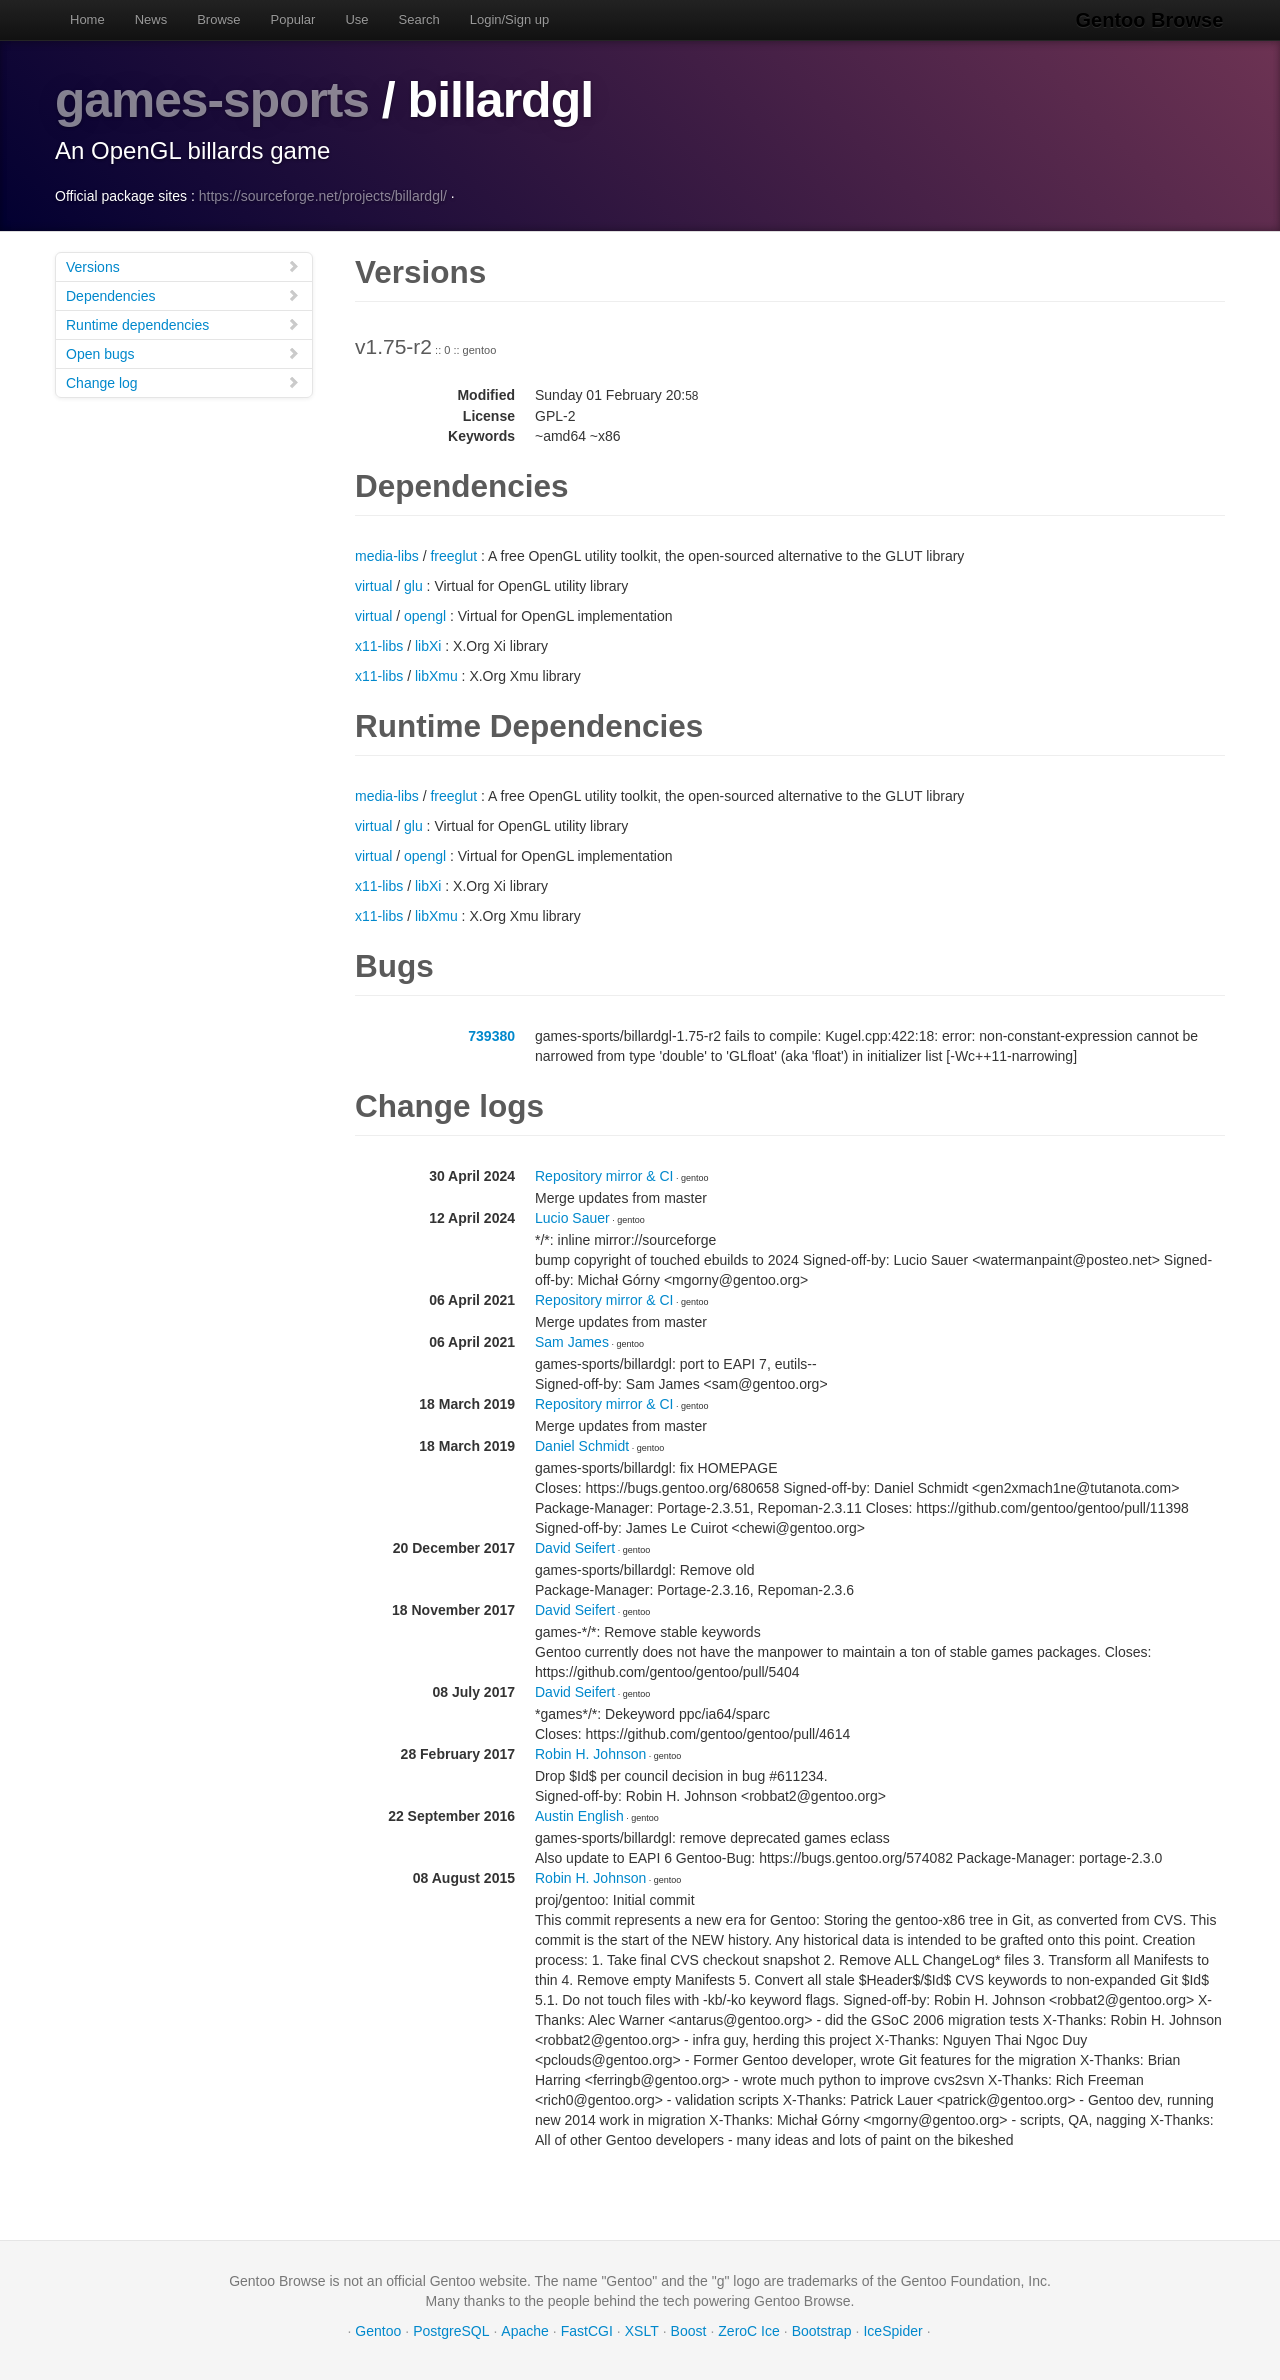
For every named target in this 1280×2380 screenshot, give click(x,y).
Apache (524, 2330)
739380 (491, 1035)
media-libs (387, 555)
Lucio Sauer (572, 1217)
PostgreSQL (451, 2330)
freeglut (453, 555)
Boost (689, 2330)
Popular (293, 19)
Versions (183, 265)
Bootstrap (822, 2330)
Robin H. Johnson (590, 1753)
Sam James (572, 1341)
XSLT (642, 2330)
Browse (218, 19)
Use (356, 19)
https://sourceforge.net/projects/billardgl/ (323, 195)
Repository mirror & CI (604, 1175)
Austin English (579, 1815)
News (151, 19)
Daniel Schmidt (582, 1445)
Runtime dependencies (183, 323)
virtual (373, 585)
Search (419, 19)
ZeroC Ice (748, 2330)
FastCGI (587, 2330)
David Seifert (575, 1547)
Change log (183, 381)
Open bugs (183, 352)
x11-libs (379, 645)
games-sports (213, 100)
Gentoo (378, 2330)
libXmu (436, 675)
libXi (428, 645)
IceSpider (892, 2330)
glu (413, 585)
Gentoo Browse (1151, 20)
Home (87, 19)
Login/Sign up (510, 19)
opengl (425, 615)
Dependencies (183, 294)
